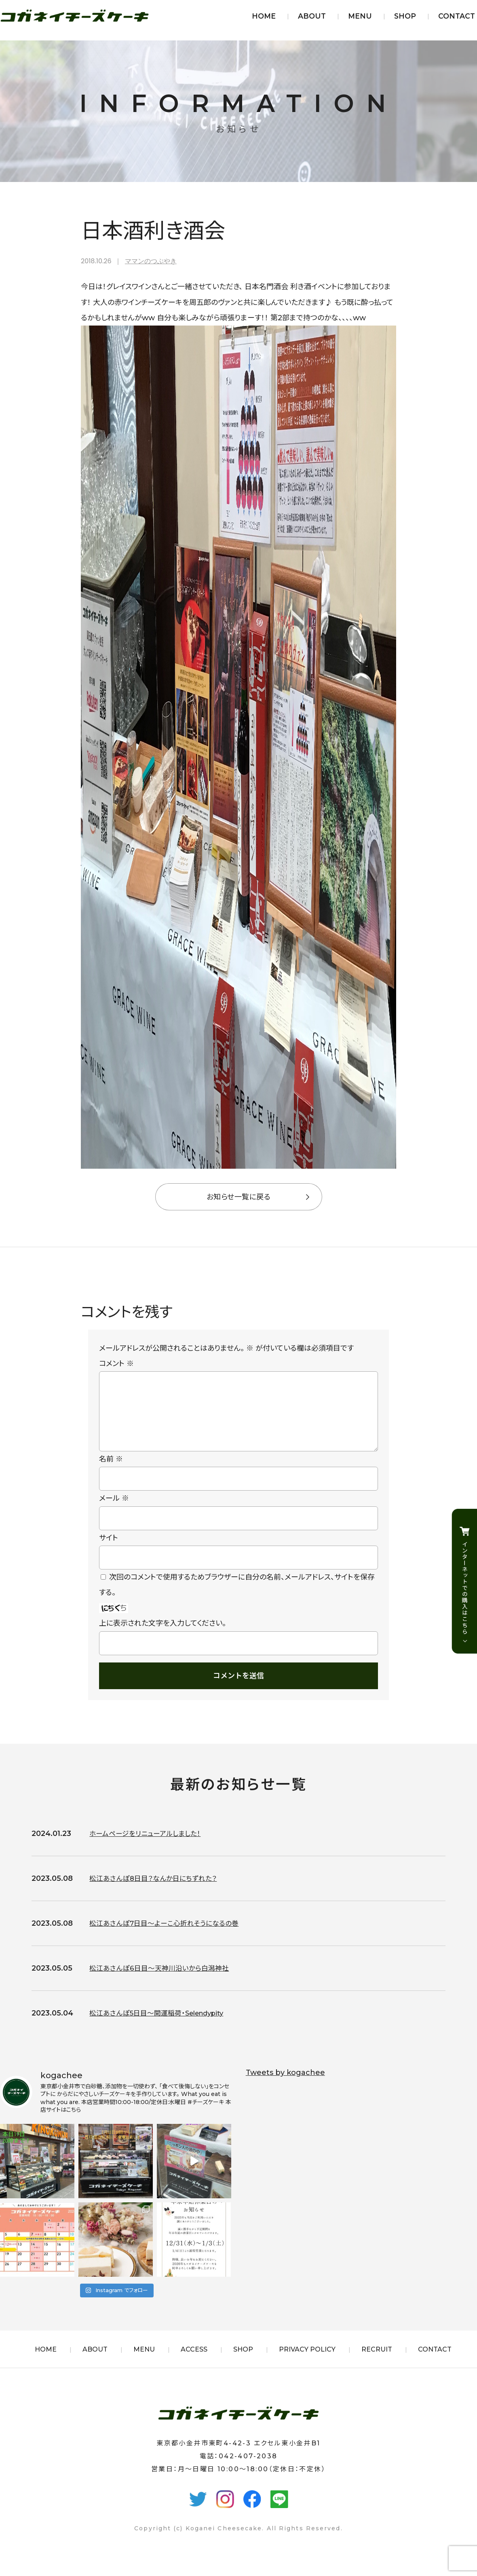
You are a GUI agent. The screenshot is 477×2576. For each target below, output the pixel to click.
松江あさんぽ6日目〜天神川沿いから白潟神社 (162, 1981)
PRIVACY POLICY (307, 2362)
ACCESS (194, 2362)
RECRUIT (376, 2362)
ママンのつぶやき (151, 261)
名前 (111, 1472)
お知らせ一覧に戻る (238, 1197)
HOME (264, 16)
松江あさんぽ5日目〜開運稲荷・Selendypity (161, 2026)
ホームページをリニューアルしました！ (148, 1846)
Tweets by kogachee (285, 2085)
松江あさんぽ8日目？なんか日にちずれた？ (156, 1891)
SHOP (405, 16)
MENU (360, 16)
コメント (116, 1363)
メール (114, 1511)
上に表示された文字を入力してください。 (162, 1636)
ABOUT (312, 16)
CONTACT (456, 16)
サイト (108, 1550)
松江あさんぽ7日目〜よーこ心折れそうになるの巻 (168, 1936)
